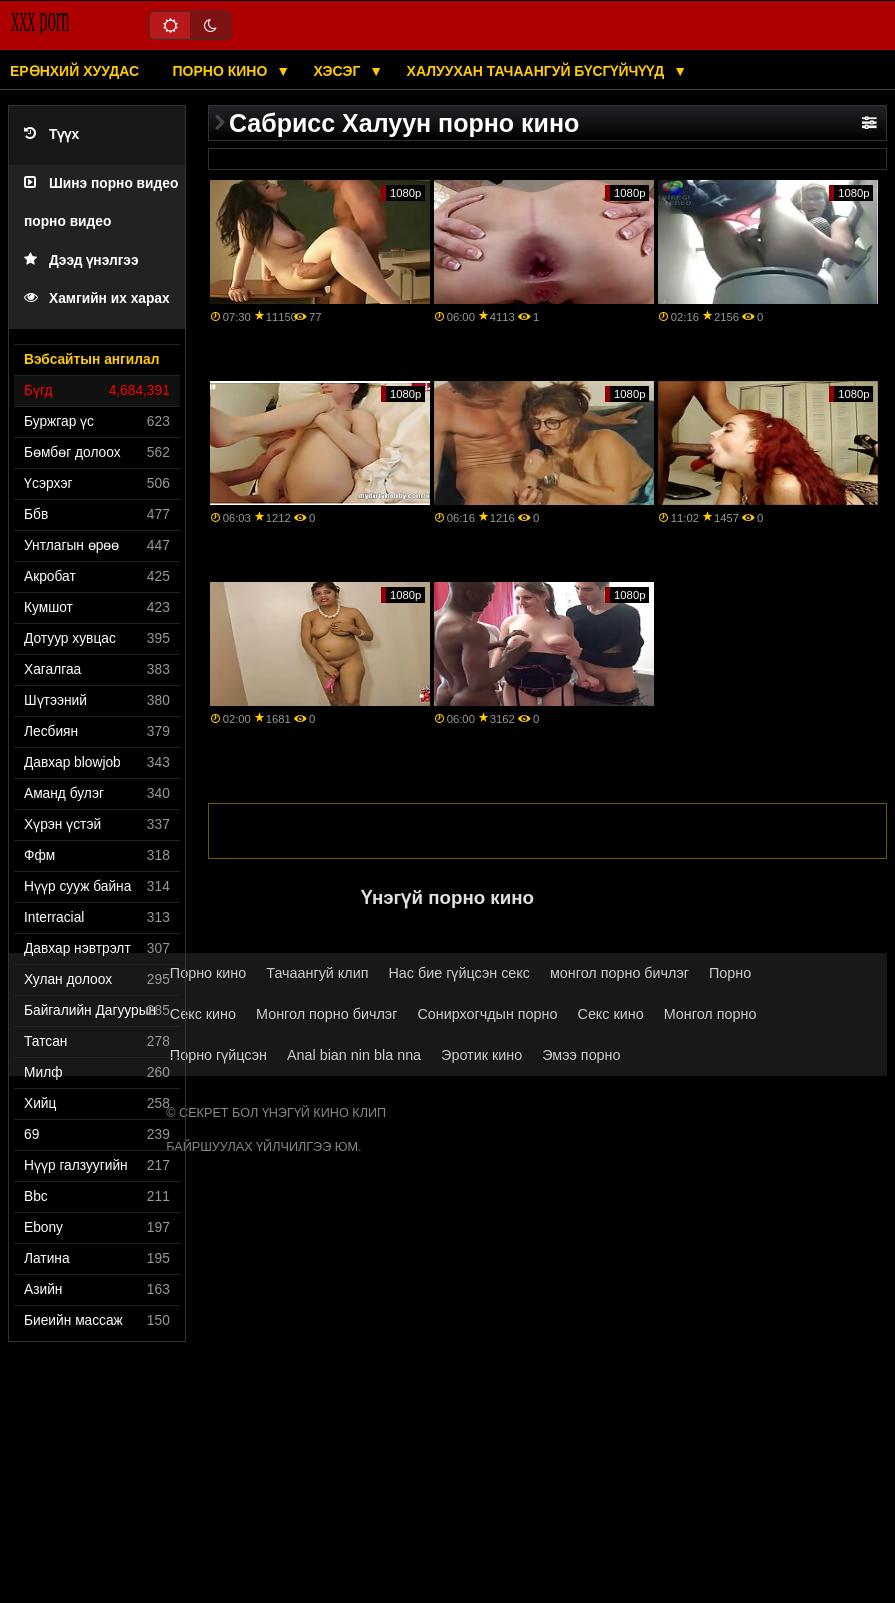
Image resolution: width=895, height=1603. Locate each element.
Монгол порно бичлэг (326, 1014)
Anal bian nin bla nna (354, 1055)
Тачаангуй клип (317, 973)
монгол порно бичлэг (619, 973)
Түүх (51, 134)
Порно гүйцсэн (218, 1055)
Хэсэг (339, 71)
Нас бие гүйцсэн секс (459, 973)
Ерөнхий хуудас (74, 71)
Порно (730, 973)
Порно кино (222, 71)
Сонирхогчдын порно (487, 1014)
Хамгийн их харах (97, 298)
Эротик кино (481, 1055)
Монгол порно (710, 1014)
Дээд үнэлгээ (81, 260)
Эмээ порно (581, 1055)
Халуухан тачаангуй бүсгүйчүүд (538, 71)
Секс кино (203, 1014)
